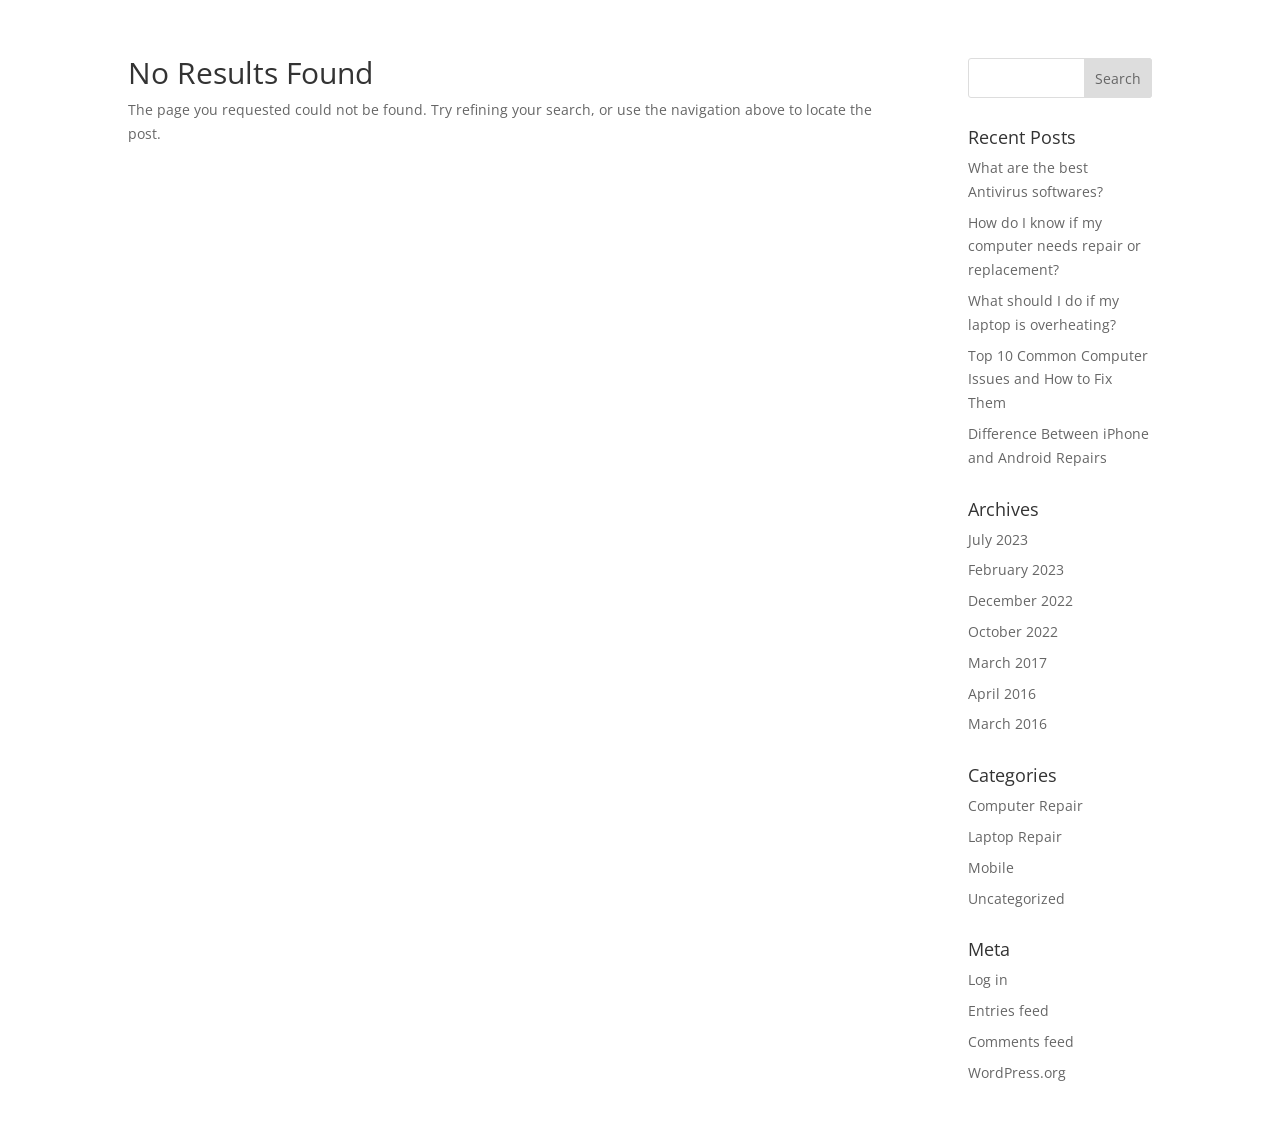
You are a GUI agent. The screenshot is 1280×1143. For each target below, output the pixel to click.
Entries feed (1008, 1010)
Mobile (991, 867)
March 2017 (1007, 662)
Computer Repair (1025, 805)
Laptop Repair (1015, 836)
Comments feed (1021, 1041)
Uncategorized (1016, 898)
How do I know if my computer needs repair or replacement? (1054, 246)
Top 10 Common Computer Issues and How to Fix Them (1058, 379)
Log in (988, 979)
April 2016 (1002, 693)
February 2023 (1016, 569)
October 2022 (1013, 631)
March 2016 (1007, 723)
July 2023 (998, 539)
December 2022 (1020, 600)
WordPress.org (1017, 1072)
